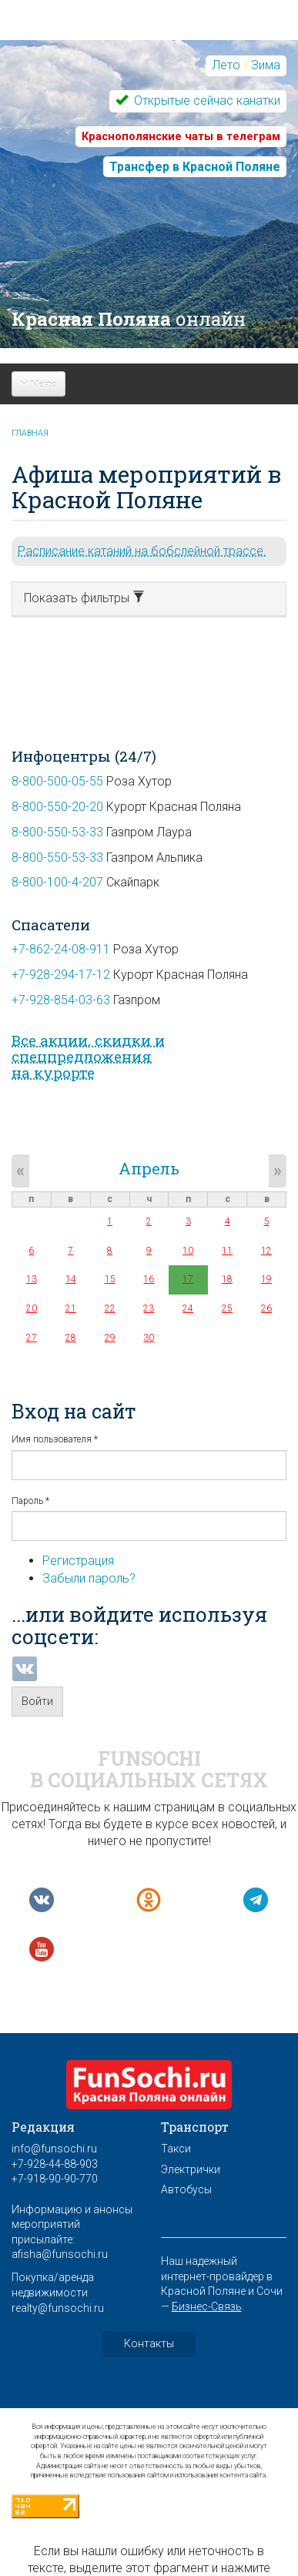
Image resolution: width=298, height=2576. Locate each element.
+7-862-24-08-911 (61, 949)
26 (266, 1308)
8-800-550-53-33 (57, 832)
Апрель (149, 1168)
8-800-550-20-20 (57, 806)
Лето (226, 65)
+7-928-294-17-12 (61, 974)
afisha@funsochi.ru (60, 2254)
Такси (176, 2148)
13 (31, 1279)
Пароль (30, 1501)
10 (187, 1250)
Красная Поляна (129, 319)
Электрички (190, 2169)
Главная (30, 433)
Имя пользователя (55, 1439)
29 (110, 1337)
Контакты (149, 2343)
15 (110, 1279)
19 (266, 1279)
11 (227, 1250)
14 (70, 1279)
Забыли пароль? (89, 1578)
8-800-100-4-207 (57, 882)
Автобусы (186, 2189)
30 (148, 1337)
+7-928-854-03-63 (61, 1000)
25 (227, 1308)
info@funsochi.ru (54, 2148)
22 (110, 1308)
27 (31, 1337)
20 (31, 1308)
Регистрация (78, 1560)
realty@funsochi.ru (58, 2308)
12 (266, 1250)
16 (148, 1279)
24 (187, 1308)
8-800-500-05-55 (57, 781)
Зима (265, 65)
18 (227, 1279)
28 (70, 1337)
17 (187, 1279)
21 (70, 1308)
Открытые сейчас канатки (205, 100)
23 (148, 1308)
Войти (37, 1701)
